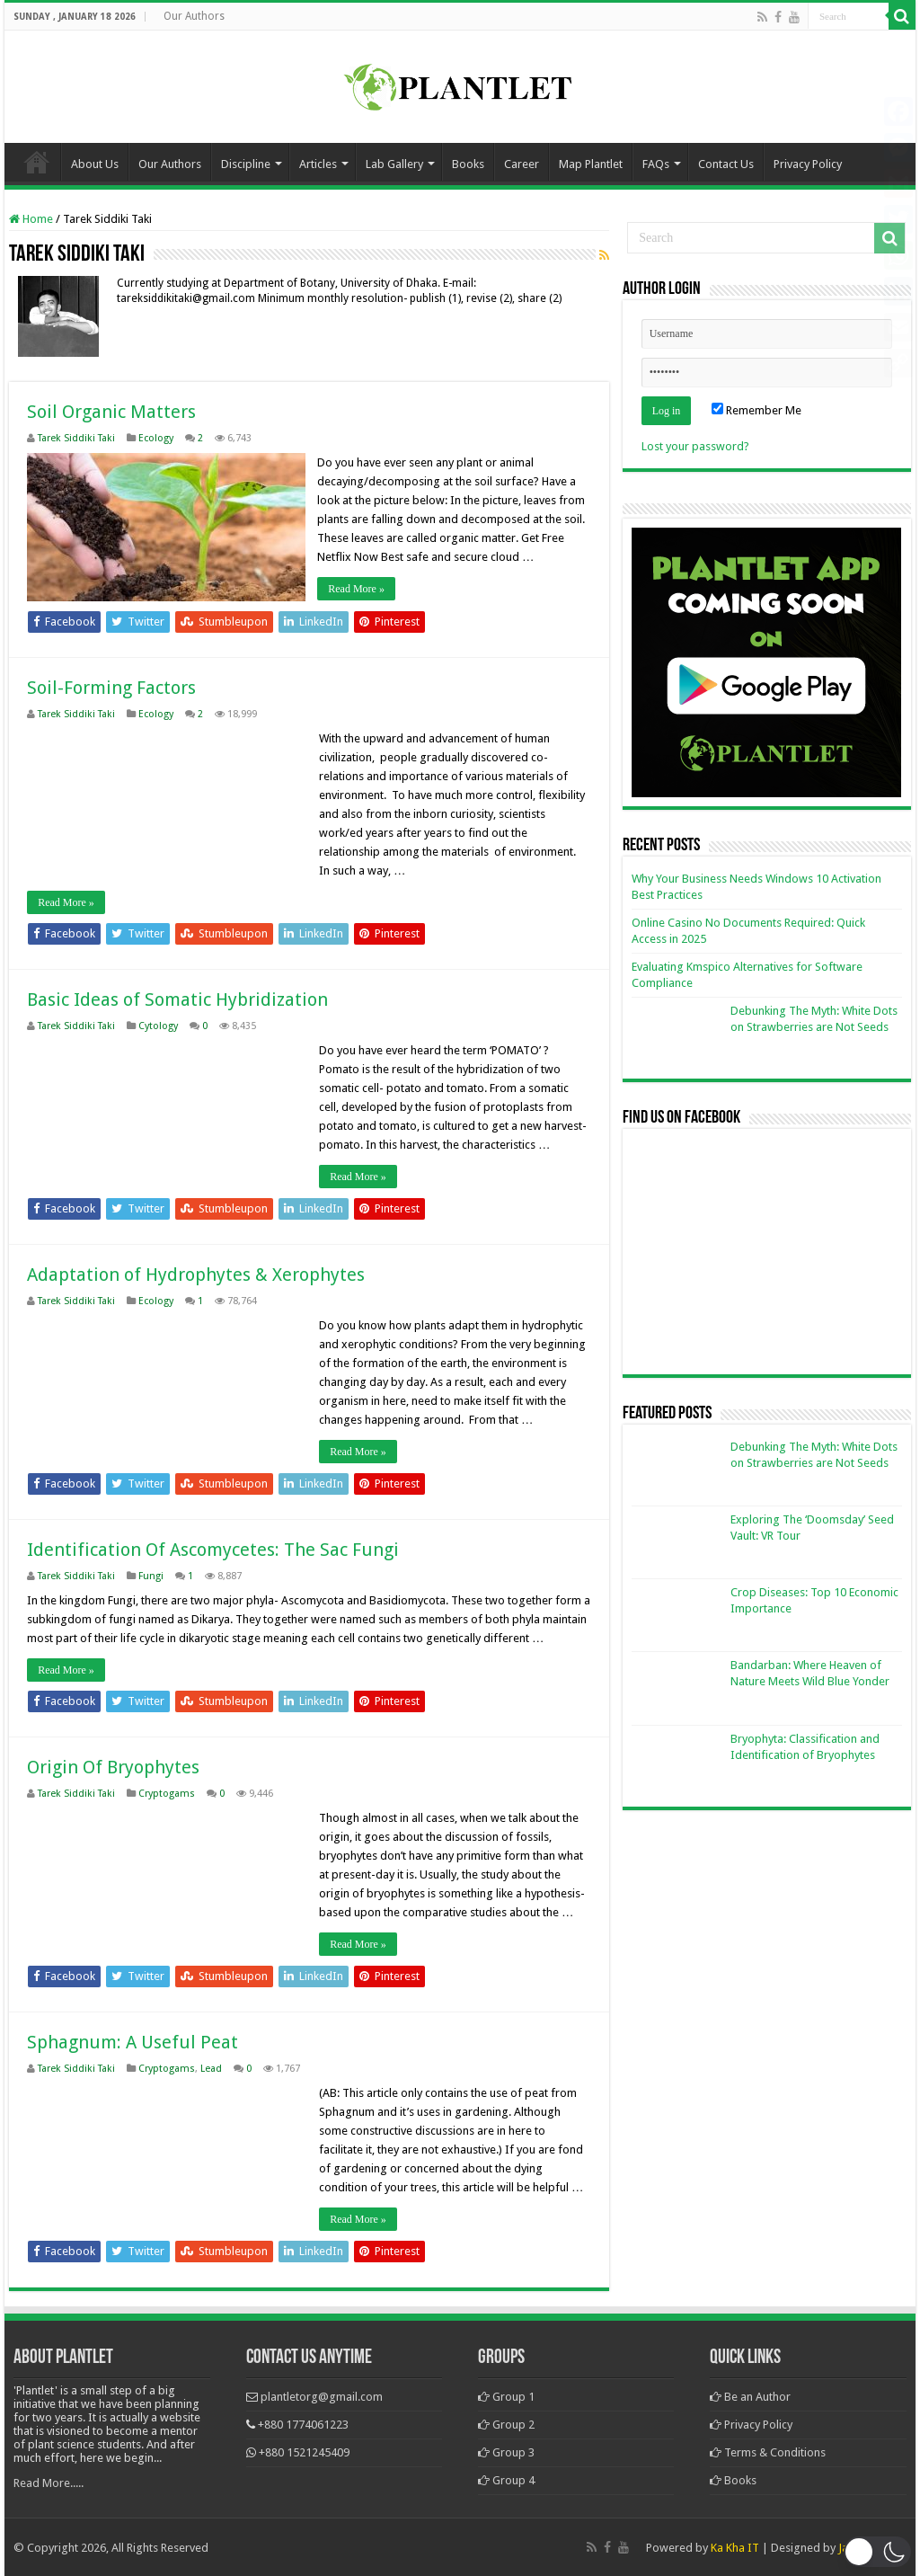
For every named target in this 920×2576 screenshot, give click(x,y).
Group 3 (506, 2451)
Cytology (158, 1025)
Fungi (151, 1575)
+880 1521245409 (304, 2451)
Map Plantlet (591, 164)
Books (468, 164)
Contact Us (726, 164)
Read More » (358, 588)
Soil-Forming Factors (111, 686)
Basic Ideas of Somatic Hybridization (177, 998)
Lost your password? (695, 446)
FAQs (655, 164)
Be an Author (750, 2396)
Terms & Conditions (768, 2451)
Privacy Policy (808, 164)
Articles (318, 164)
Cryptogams (166, 1793)
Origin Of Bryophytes (113, 1766)
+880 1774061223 (303, 2423)
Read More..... (48, 2482)
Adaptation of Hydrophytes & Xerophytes (196, 1273)
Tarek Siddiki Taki (76, 438)
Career (521, 164)
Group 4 (506, 2479)
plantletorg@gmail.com (322, 2396)
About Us (95, 164)
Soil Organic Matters (111, 411)
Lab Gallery (394, 164)
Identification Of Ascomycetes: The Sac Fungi (213, 1548)
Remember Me (756, 410)
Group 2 (506, 2423)
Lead (211, 2068)
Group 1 (506, 2396)
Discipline (245, 164)
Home (36, 162)
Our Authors (194, 16)
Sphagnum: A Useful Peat (132, 2041)
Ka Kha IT (735, 2547)
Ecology (155, 438)
